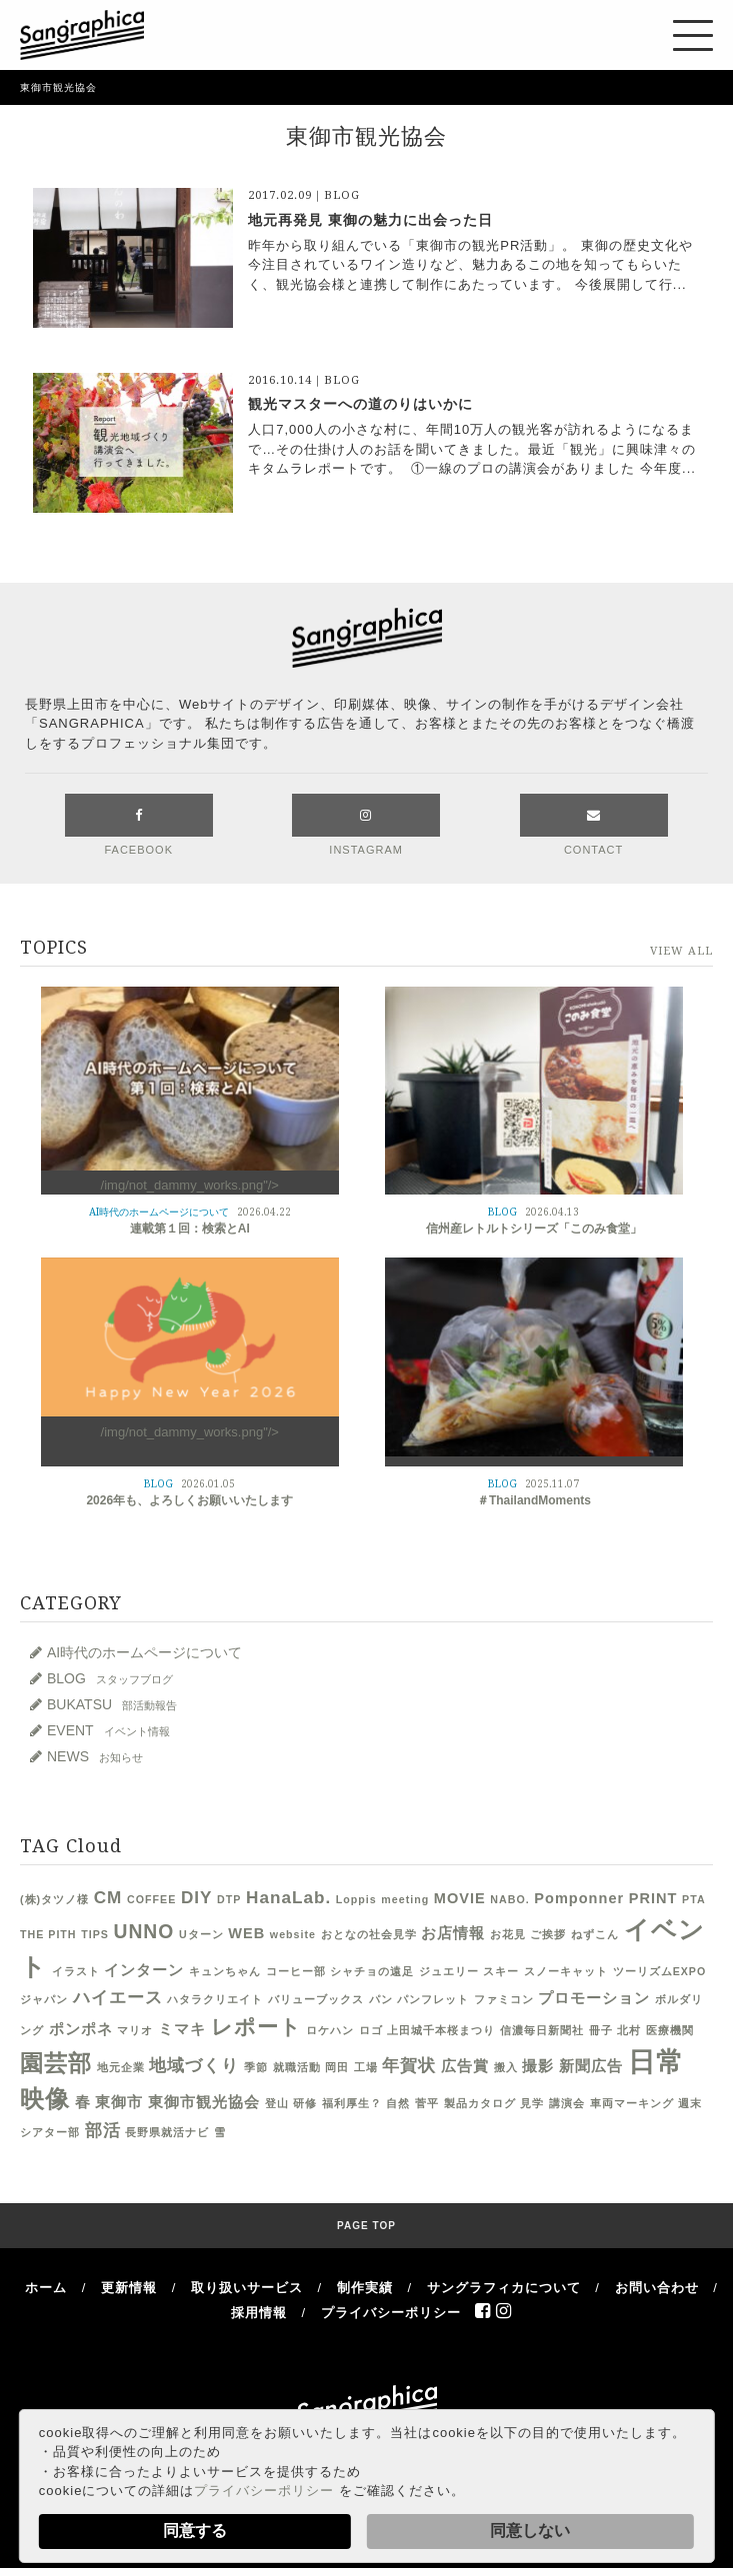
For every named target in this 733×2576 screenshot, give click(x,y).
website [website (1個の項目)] (293, 1935)
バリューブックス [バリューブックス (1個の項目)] (316, 2000)
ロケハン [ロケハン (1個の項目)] (330, 2031)
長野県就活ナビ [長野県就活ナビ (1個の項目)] (167, 2133)
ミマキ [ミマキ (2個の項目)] (182, 2030)
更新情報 (129, 2288)
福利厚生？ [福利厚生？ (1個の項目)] (352, 2104)
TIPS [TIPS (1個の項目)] (95, 1935)
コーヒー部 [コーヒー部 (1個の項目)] (296, 1972)
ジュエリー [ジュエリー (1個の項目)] (449, 1972)
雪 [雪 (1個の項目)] (220, 2133)
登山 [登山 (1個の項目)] (277, 2104)
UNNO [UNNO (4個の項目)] (143, 1932)
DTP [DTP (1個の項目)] (229, 1900)
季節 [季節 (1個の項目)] (256, 2068)
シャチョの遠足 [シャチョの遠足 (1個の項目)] (372, 1972)
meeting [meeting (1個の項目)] (405, 1900)
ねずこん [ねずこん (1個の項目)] (595, 1935)
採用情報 (259, 2313)
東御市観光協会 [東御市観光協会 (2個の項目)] (204, 2103)
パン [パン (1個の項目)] (381, 2000)
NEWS (95, 1757)
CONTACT (594, 826)
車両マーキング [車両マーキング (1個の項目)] (632, 2104)
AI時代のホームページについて (144, 1653)
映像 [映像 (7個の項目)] (45, 2100)
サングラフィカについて (504, 2288)
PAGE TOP (366, 2226)
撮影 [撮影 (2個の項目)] (538, 2067)
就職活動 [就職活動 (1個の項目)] (297, 2068)
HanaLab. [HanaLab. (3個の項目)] (288, 1898)
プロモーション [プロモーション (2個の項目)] (594, 1999)
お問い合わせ (657, 2288)
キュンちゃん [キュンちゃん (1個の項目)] (225, 1972)
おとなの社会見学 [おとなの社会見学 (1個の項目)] (369, 1935)
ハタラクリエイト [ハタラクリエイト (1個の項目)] (215, 2000)
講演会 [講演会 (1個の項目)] (567, 2104)
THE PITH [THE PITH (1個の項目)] (48, 1935)
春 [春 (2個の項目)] (83, 2103)
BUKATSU (112, 1705)
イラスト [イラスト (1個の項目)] (76, 1972)
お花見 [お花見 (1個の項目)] (508, 1935)
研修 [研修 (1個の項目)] (305, 2104)
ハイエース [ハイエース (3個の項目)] (118, 1998)
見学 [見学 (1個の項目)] (532, 2104)
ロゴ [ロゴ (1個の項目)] (371, 2031)
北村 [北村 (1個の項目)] (629, 2031)
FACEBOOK (139, 826)
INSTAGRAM (366, 826)
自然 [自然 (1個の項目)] (398, 2104)
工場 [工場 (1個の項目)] (366, 2068)
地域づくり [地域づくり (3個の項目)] (194, 2066)
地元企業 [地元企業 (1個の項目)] (121, 2068)
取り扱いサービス (247, 2288)
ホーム (46, 2288)
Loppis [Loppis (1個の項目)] (356, 1900)
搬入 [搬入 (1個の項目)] (506, 2068)
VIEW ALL (681, 952)
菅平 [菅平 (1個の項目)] (427, 2104)
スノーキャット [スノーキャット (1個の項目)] (566, 1972)
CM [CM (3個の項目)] (108, 1898)
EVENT (108, 1731)
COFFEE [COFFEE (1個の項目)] (151, 1900)
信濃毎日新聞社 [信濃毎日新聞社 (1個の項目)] (542, 2031)
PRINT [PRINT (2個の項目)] (653, 1899)
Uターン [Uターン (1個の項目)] (201, 1935)
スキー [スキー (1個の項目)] (501, 1972)
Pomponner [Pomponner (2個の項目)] (579, 1899)
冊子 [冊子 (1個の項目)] (601, 2031)
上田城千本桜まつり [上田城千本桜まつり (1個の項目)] (441, 2031)
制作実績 (365, 2288)
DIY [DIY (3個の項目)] (197, 1898)
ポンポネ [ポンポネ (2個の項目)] (81, 2030)
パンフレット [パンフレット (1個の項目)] (433, 2000)
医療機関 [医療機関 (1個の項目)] (670, 2031)
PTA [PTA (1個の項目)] (694, 1900)
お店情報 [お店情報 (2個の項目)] (453, 1934)
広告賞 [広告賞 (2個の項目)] (465, 2067)
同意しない (530, 2530)
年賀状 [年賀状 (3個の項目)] (409, 2066)
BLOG (110, 1679)
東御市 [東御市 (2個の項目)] (119, 2103)
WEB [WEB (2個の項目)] (246, 1934)
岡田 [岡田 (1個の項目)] (337, 2068)
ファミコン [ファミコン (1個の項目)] (504, 2000)
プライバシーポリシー (264, 2490)
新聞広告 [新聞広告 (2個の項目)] (591, 2067)
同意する (195, 2530)
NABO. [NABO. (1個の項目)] (509, 1900)
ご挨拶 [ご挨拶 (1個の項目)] (548, 1935)
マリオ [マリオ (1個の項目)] (135, 2031)
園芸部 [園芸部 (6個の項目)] (56, 2064)
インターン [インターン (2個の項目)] (144, 1971)
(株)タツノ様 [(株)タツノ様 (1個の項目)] (54, 1900)
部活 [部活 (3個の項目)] (103, 2131)
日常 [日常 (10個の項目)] (656, 2063)
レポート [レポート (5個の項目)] (256, 2027)
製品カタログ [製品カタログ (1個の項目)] (480, 2104)
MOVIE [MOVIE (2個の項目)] (460, 1899)
